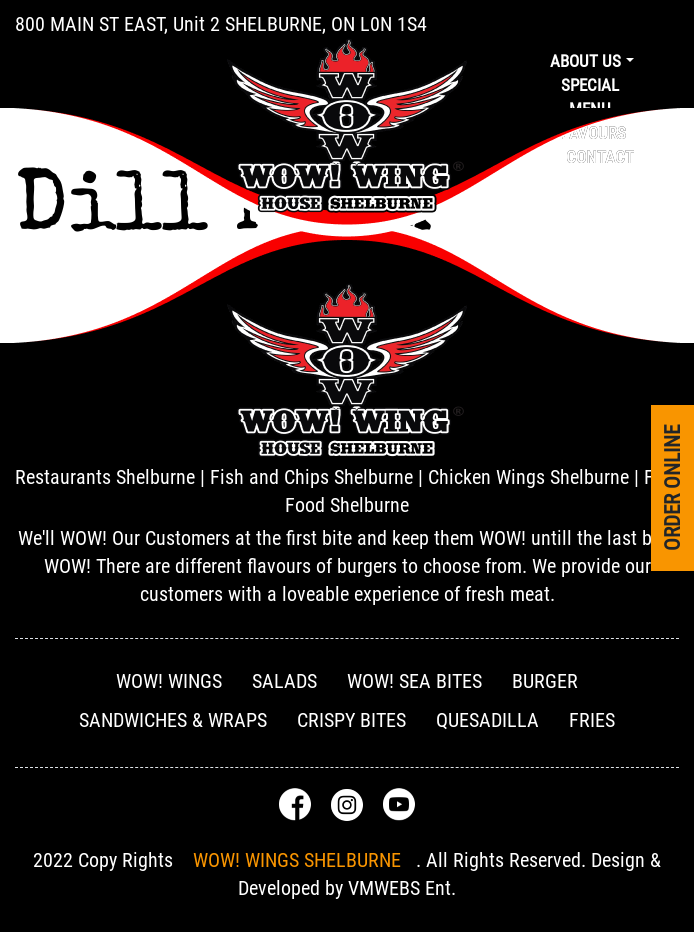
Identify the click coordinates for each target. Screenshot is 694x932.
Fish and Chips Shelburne (311, 477)
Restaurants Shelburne (105, 477)
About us (585, 61)
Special (590, 85)
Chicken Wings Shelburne (528, 477)
